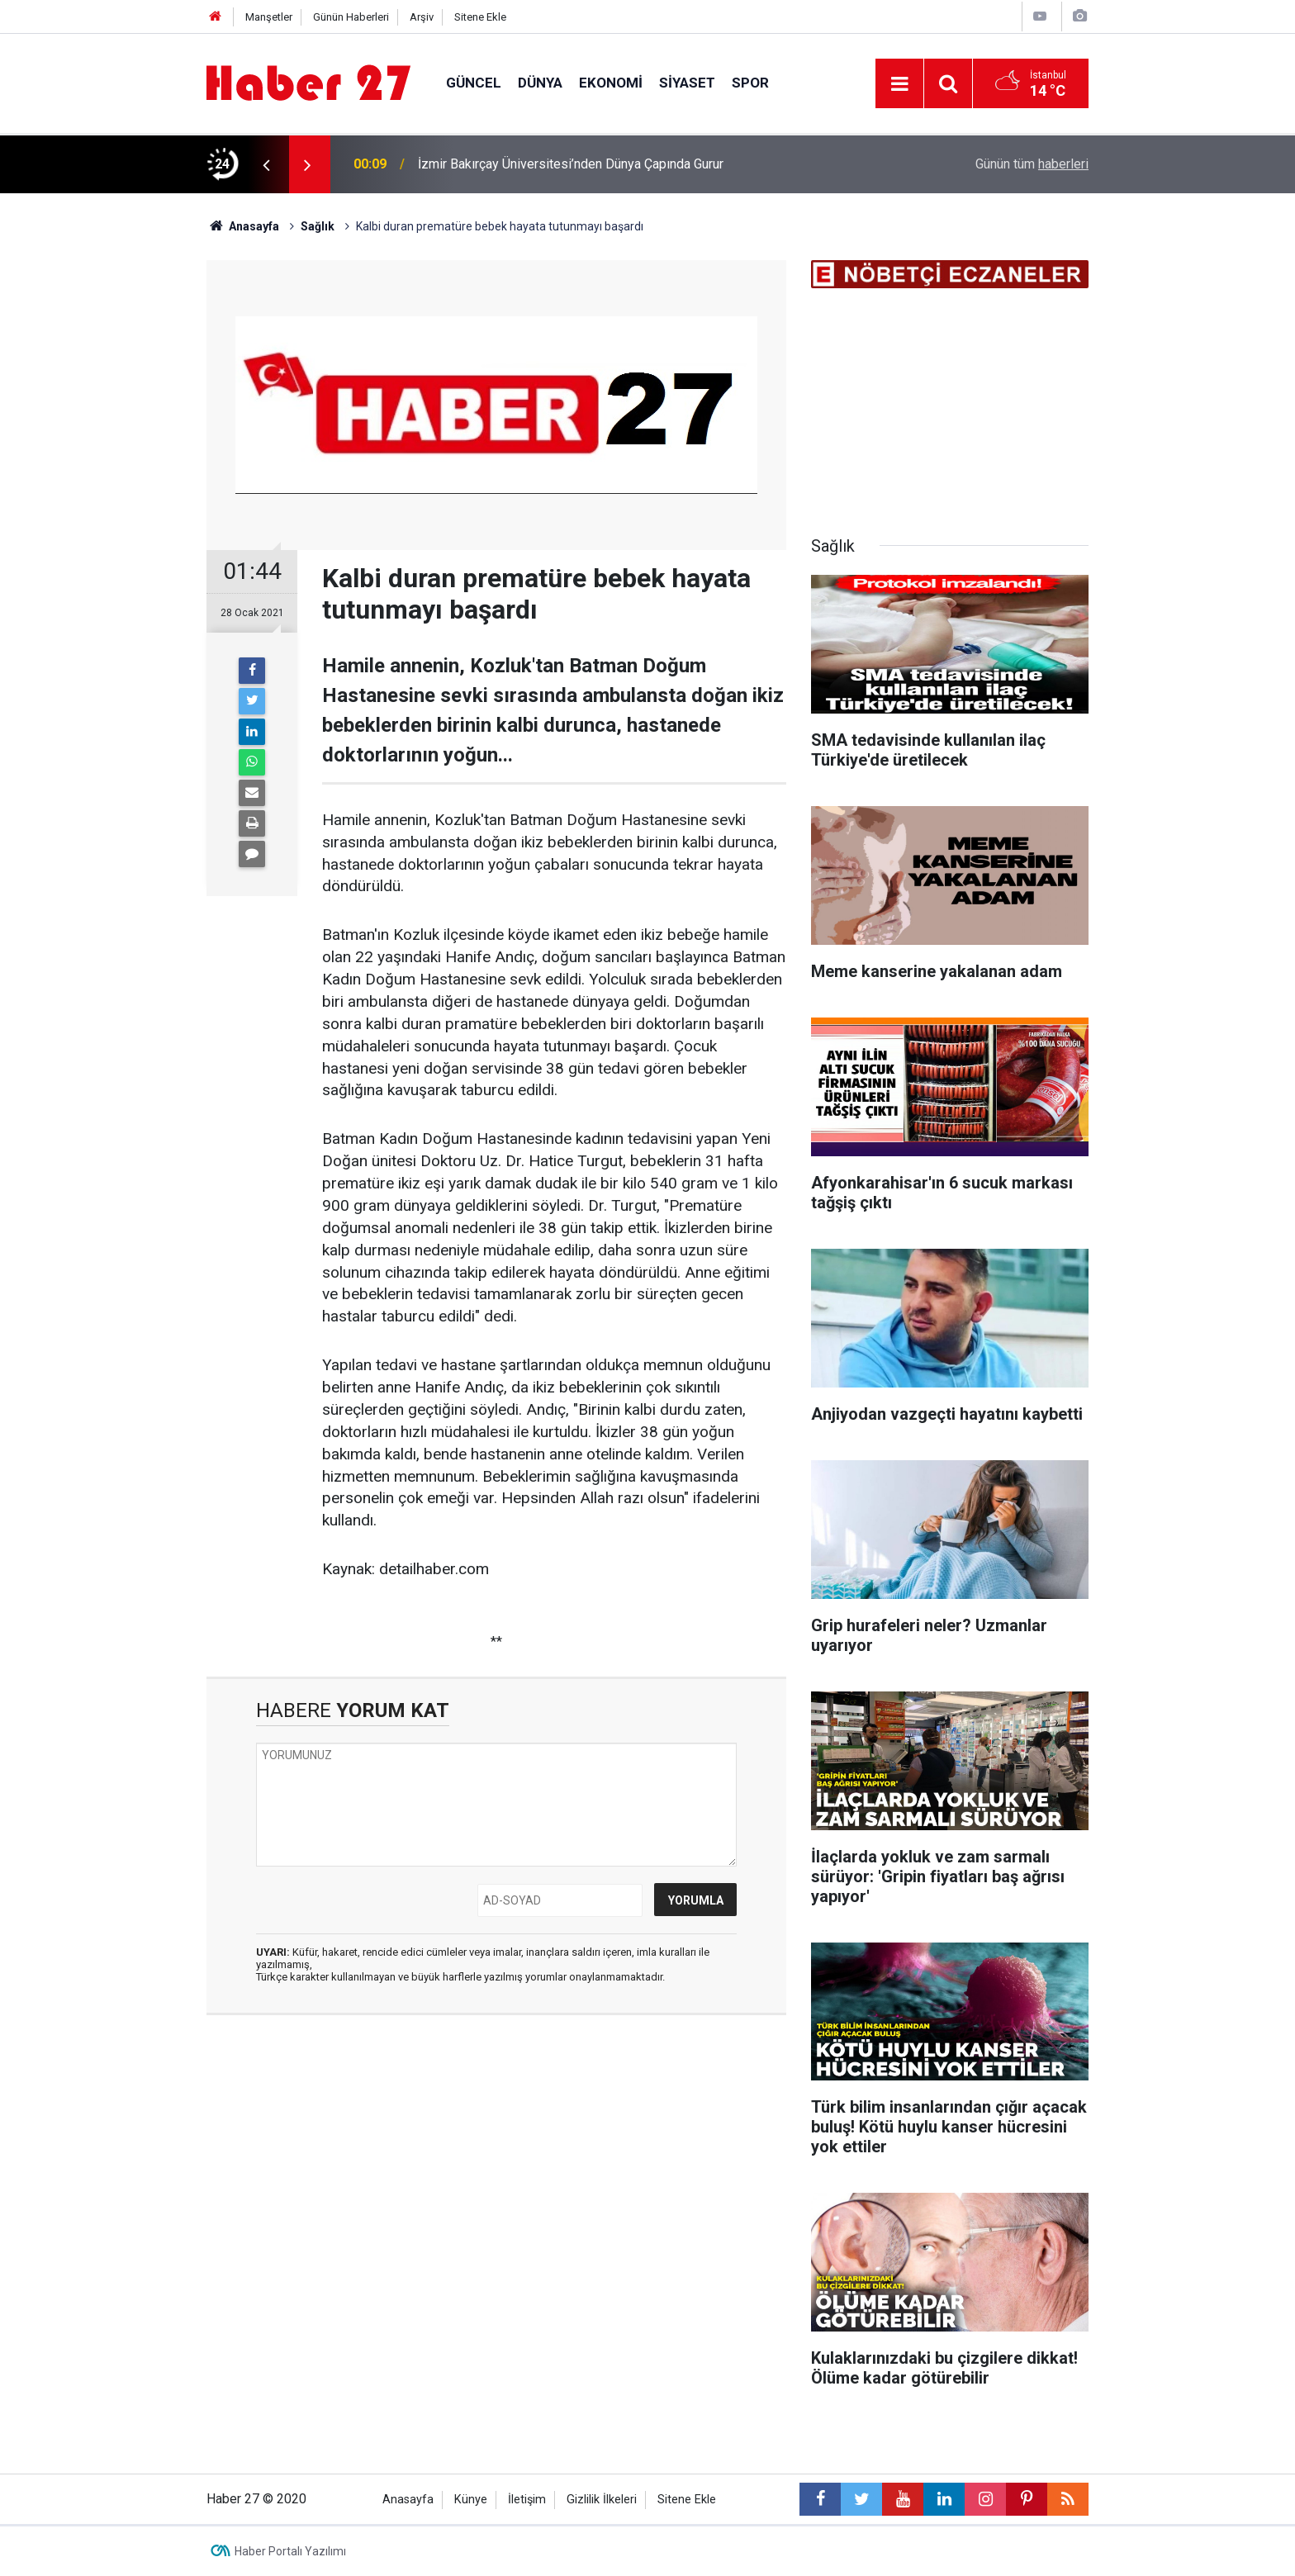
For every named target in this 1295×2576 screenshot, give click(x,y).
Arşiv (422, 17)
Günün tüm (1032, 164)
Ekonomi (611, 82)
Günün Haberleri (351, 17)
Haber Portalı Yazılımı (290, 2551)
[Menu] (899, 84)
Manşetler (268, 17)
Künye (470, 2500)
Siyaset (687, 82)
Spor (750, 82)
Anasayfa (408, 2500)
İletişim (527, 2500)
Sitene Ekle (480, 17)
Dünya (540, 82)
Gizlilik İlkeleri (602, 2500)
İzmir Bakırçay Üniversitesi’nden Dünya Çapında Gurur (570, 164)
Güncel (473, 82)
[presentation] (266, 164)
